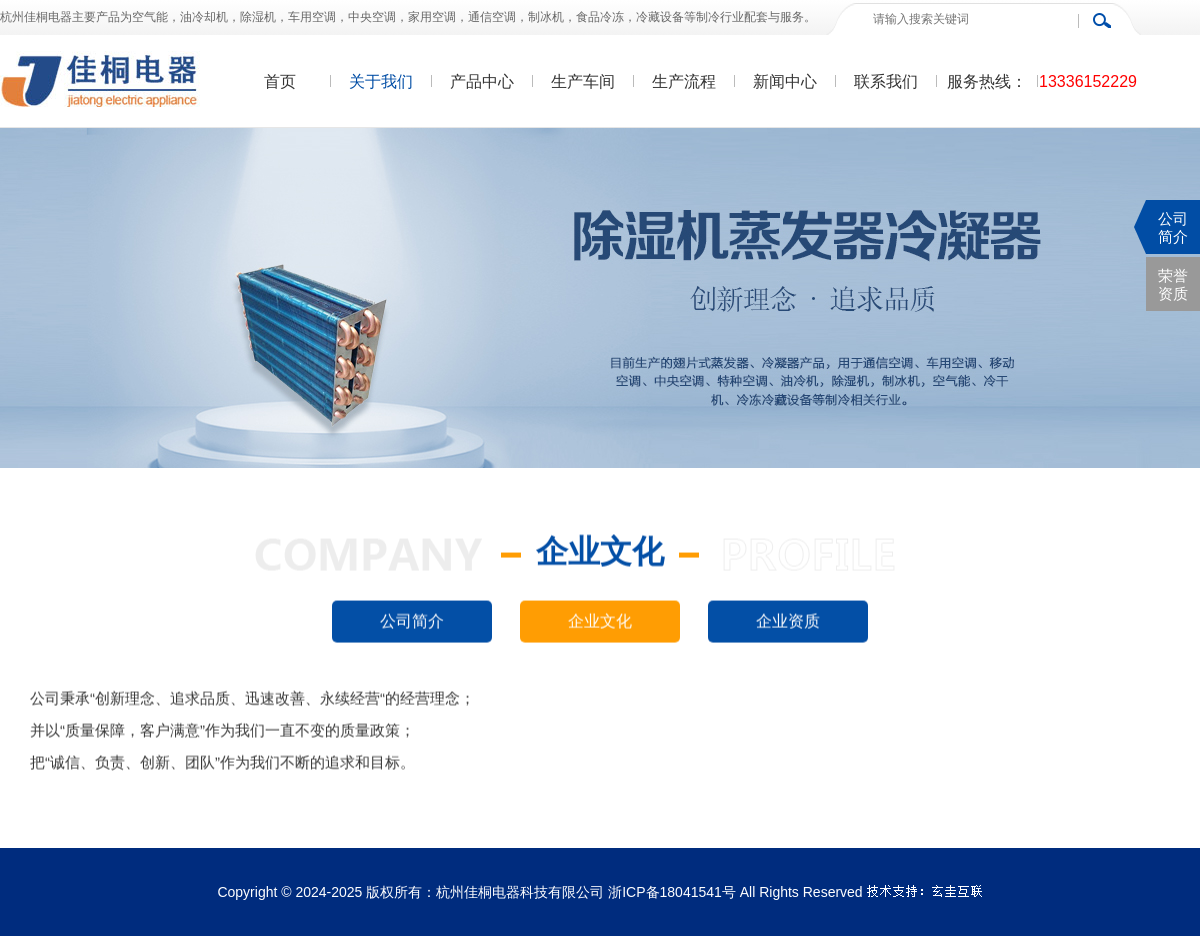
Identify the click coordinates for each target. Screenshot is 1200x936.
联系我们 (886, 81)
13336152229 (1088, 81)
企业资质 (788, 621)
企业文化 (600, 621)
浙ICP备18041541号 (672, 892)
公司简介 (412, 621)
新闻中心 (785, 81)
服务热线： (987, 81)
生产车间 (583, 81)
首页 (280, 81)
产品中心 (482, 81)
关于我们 (381, 81)
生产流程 (684, 81)
